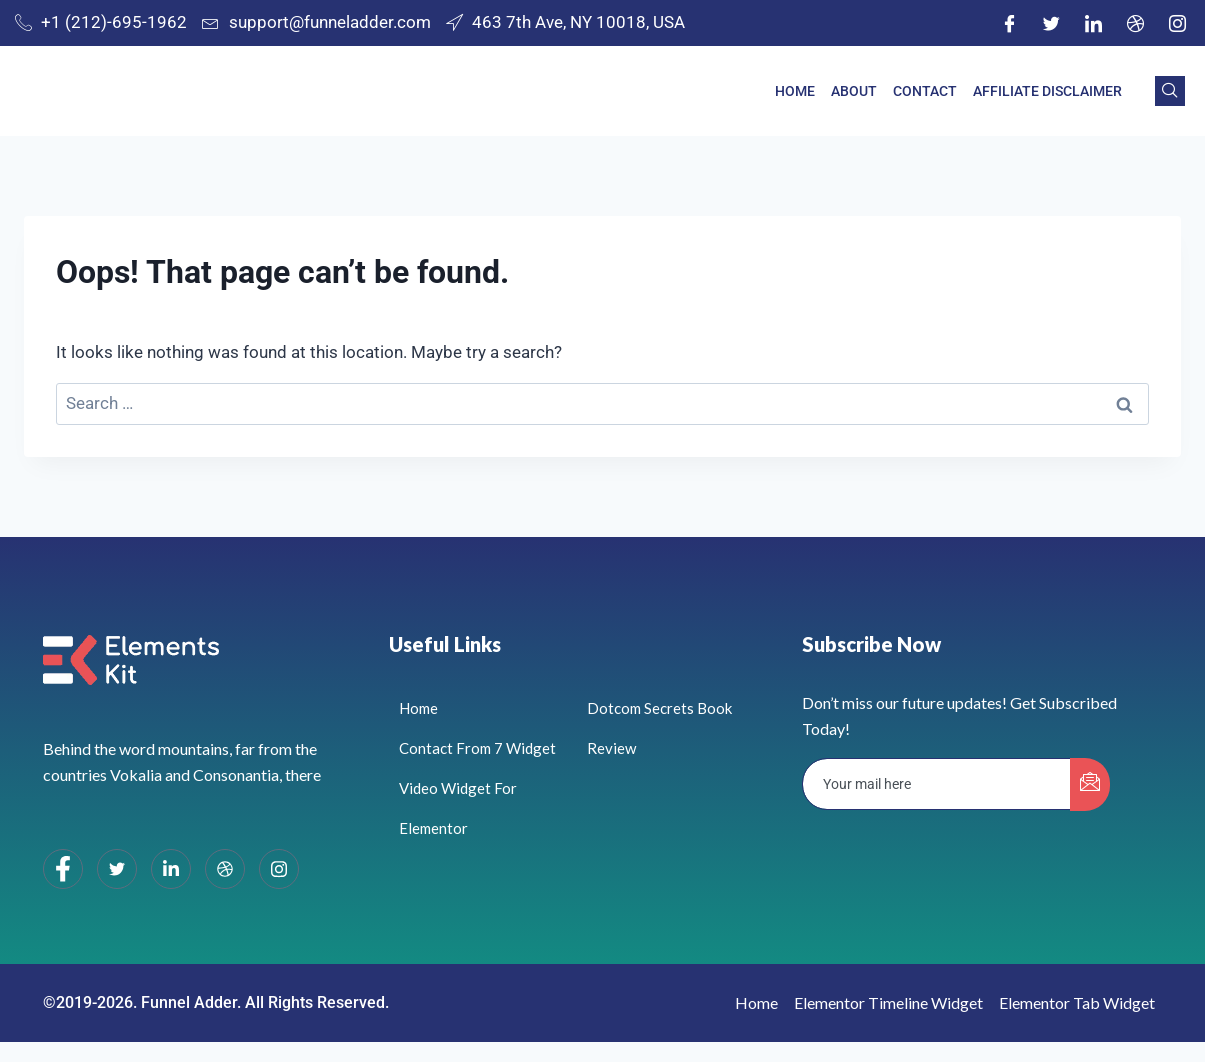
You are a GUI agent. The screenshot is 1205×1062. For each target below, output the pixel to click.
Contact (925, 91)
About (854, 91)
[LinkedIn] (1093, 23)
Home (795, 91)
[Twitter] (1051, 23)
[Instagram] (1177, 23)
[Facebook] (1009, 23)
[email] (937, 784)
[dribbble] (225, 869)
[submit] (1090, 784)
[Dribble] (1135, 23)
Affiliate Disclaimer (1047, 91)
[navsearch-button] (1170, 91)
